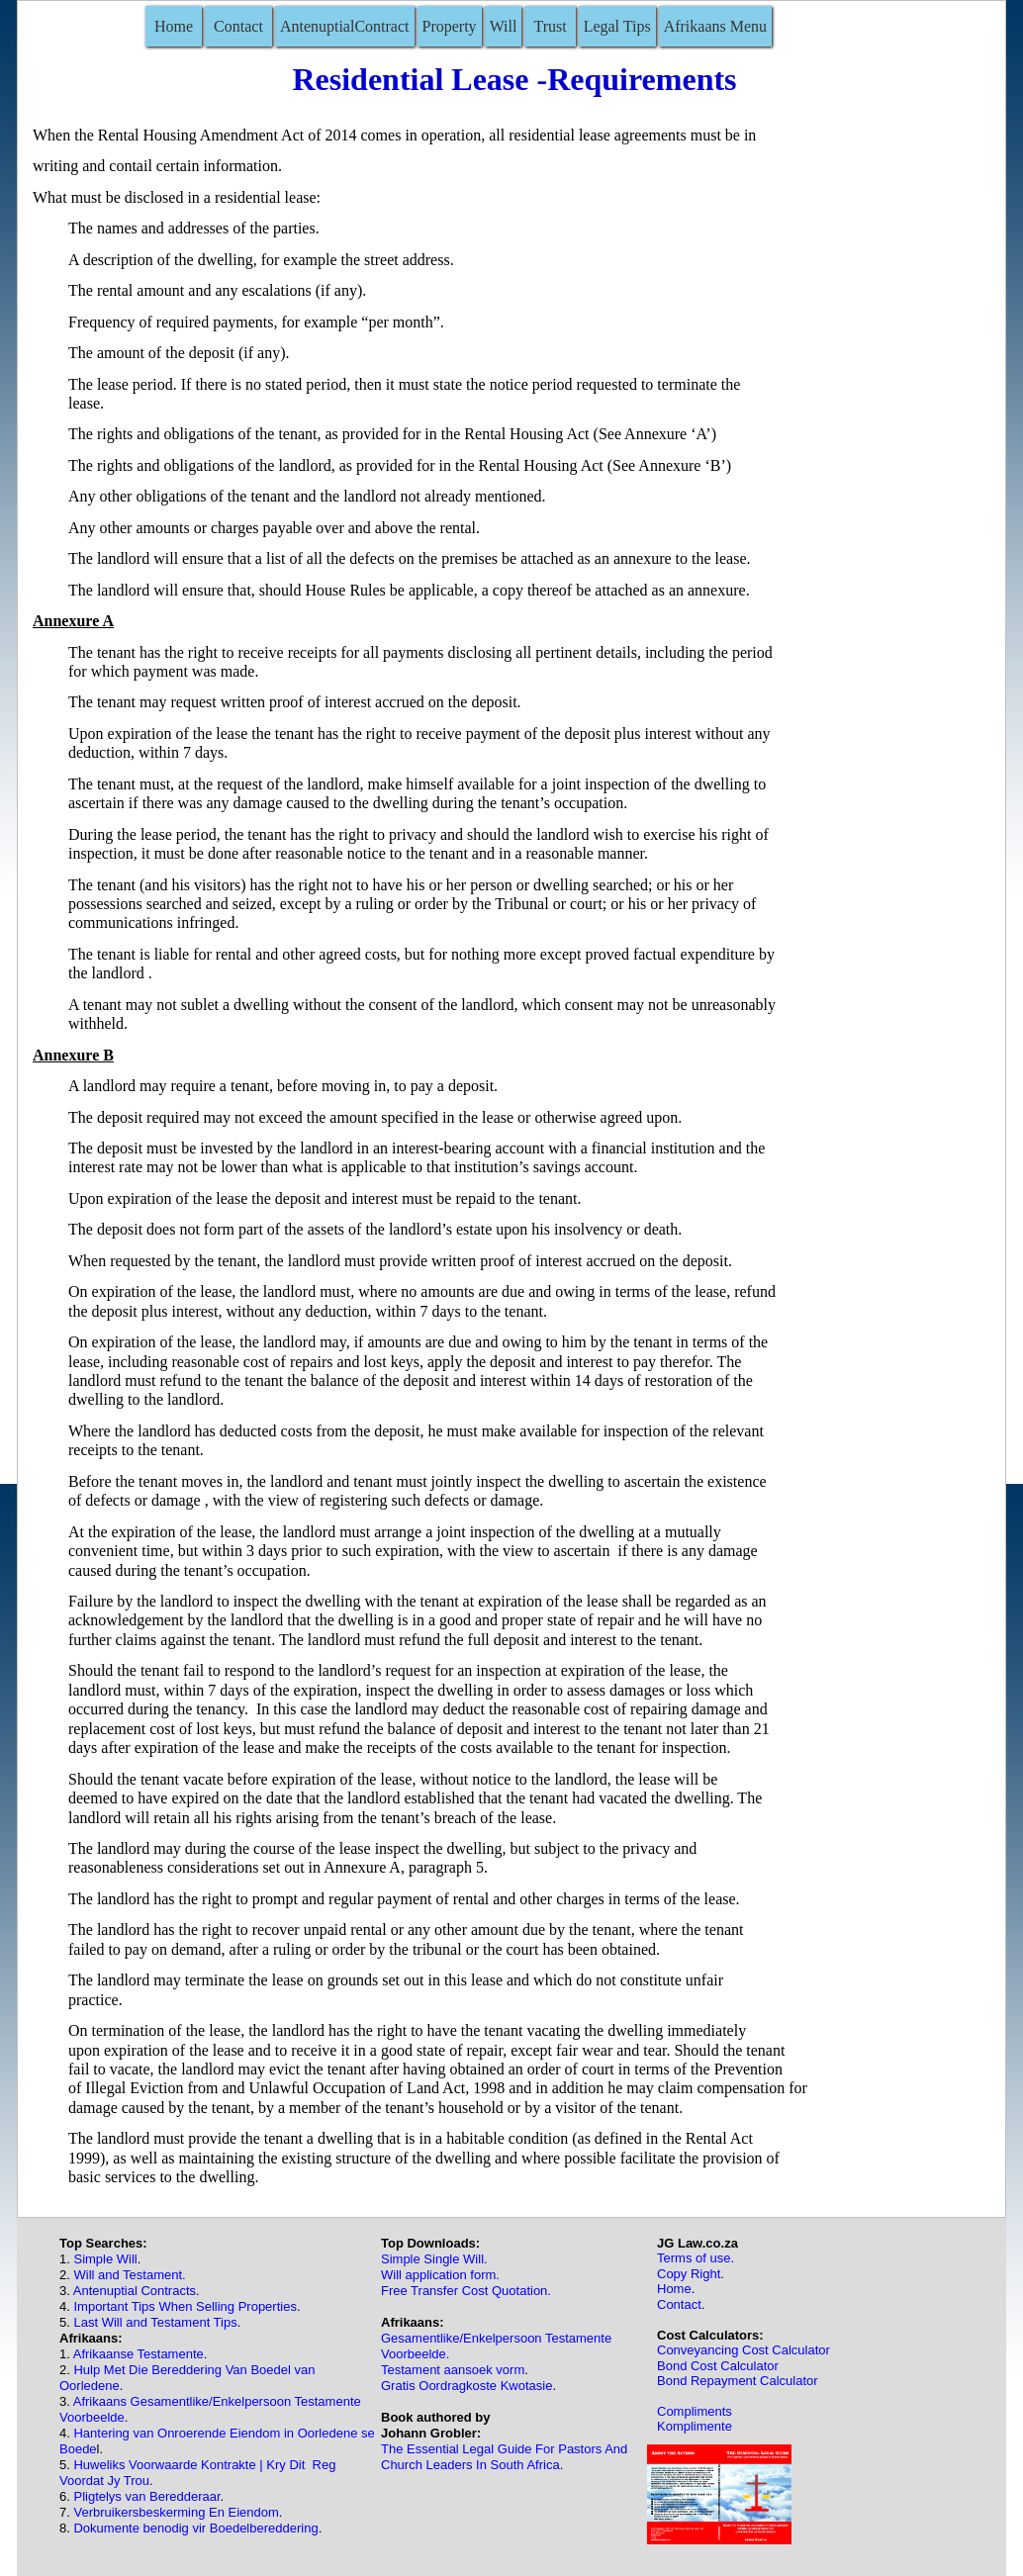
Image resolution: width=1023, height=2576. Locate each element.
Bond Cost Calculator (718, 2365)
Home (674, 2288)
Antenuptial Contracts (134, 2290)
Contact (679, 2304)
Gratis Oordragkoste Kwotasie (466, 2385)
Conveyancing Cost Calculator (743, 2350)
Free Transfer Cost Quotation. (466, 2290)
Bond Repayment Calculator (737, 2380)
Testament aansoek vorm (452, 2369)
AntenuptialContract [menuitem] (345, 26)
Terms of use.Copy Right (695, 2265)
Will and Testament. (129, 2274)
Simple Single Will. (434, 2259)
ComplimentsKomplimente (694, 2419)
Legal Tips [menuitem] (617, 26)
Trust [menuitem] (549, 26)
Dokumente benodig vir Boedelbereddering (195, 2528)
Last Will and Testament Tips (154, 2322)
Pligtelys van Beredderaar (145, 2496)
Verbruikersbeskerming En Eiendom (175, 2512)
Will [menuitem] (503, 26)
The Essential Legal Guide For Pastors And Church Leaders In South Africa (504, 2456)
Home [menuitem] (173, 26)
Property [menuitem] (449, 26)
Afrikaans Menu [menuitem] (715, 26)
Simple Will (105, 2259)
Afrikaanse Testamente (138, 2353)
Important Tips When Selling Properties (184, 2306)
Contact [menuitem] (238, 26)
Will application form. (440, 2274)
